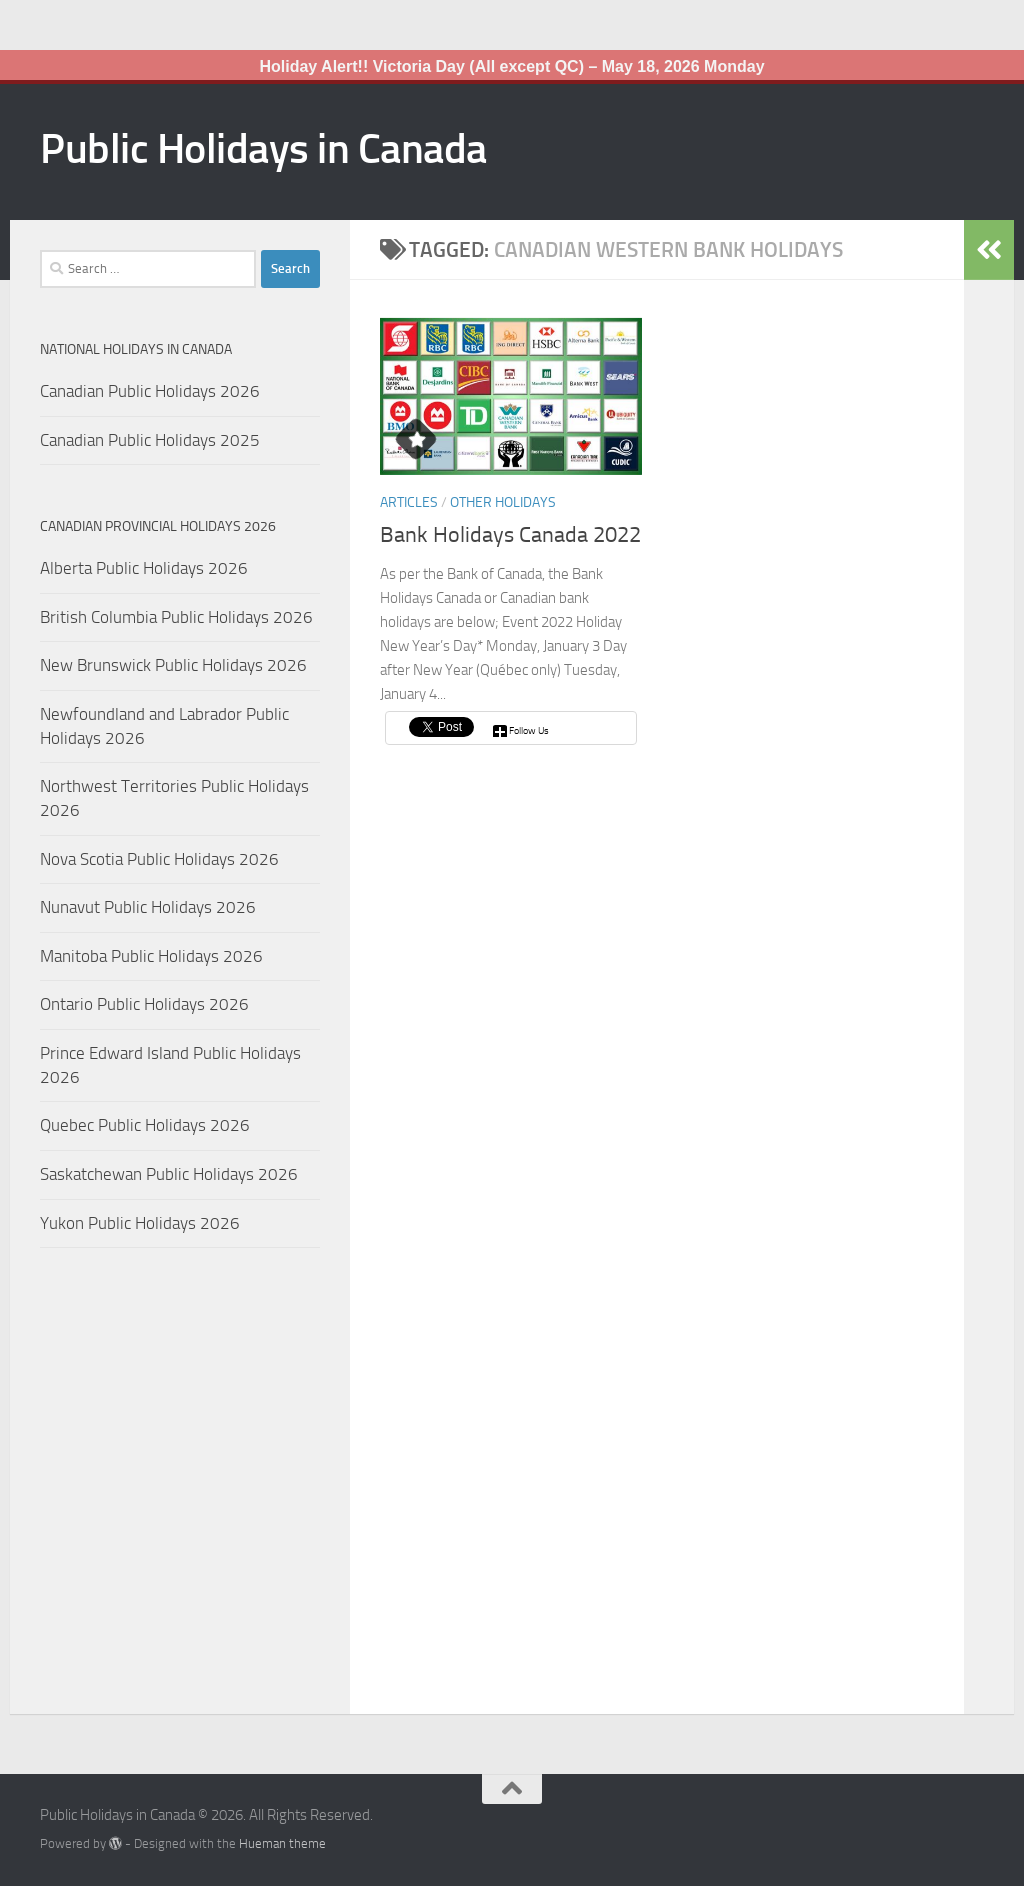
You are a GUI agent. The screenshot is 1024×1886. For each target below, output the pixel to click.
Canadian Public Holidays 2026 (150, 391)
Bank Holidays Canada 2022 (510, 535)
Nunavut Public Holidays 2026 (148, 907)
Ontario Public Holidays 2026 (144, 1004)
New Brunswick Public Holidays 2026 (173, 665)
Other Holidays (503, 502)
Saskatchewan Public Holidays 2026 (169, 1174)
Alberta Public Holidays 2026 (144, 568)
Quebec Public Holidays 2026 (145, 1125)
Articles (409, 502)
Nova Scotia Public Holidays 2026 (159, 859)
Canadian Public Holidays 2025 (150, 440)
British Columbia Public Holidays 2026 (176, 617)
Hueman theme (282, 1843)
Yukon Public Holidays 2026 (140, 1223)
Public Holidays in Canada (263, 149)
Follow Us (529, 731)
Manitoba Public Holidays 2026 (151, 956)
